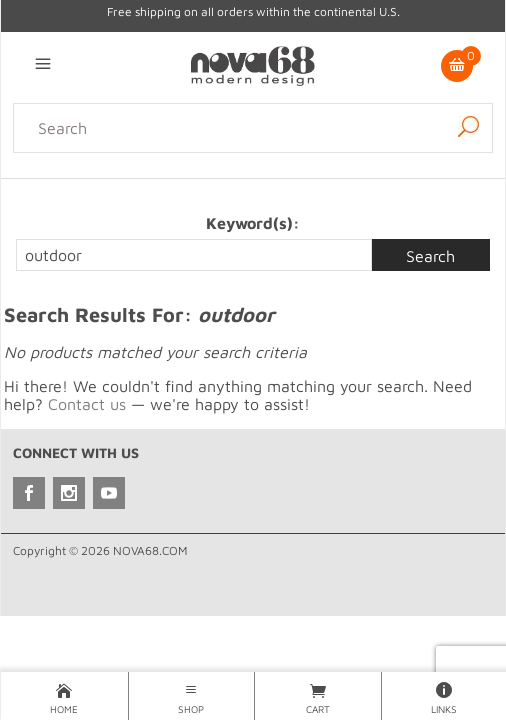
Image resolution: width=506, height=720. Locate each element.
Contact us (87, 404)
